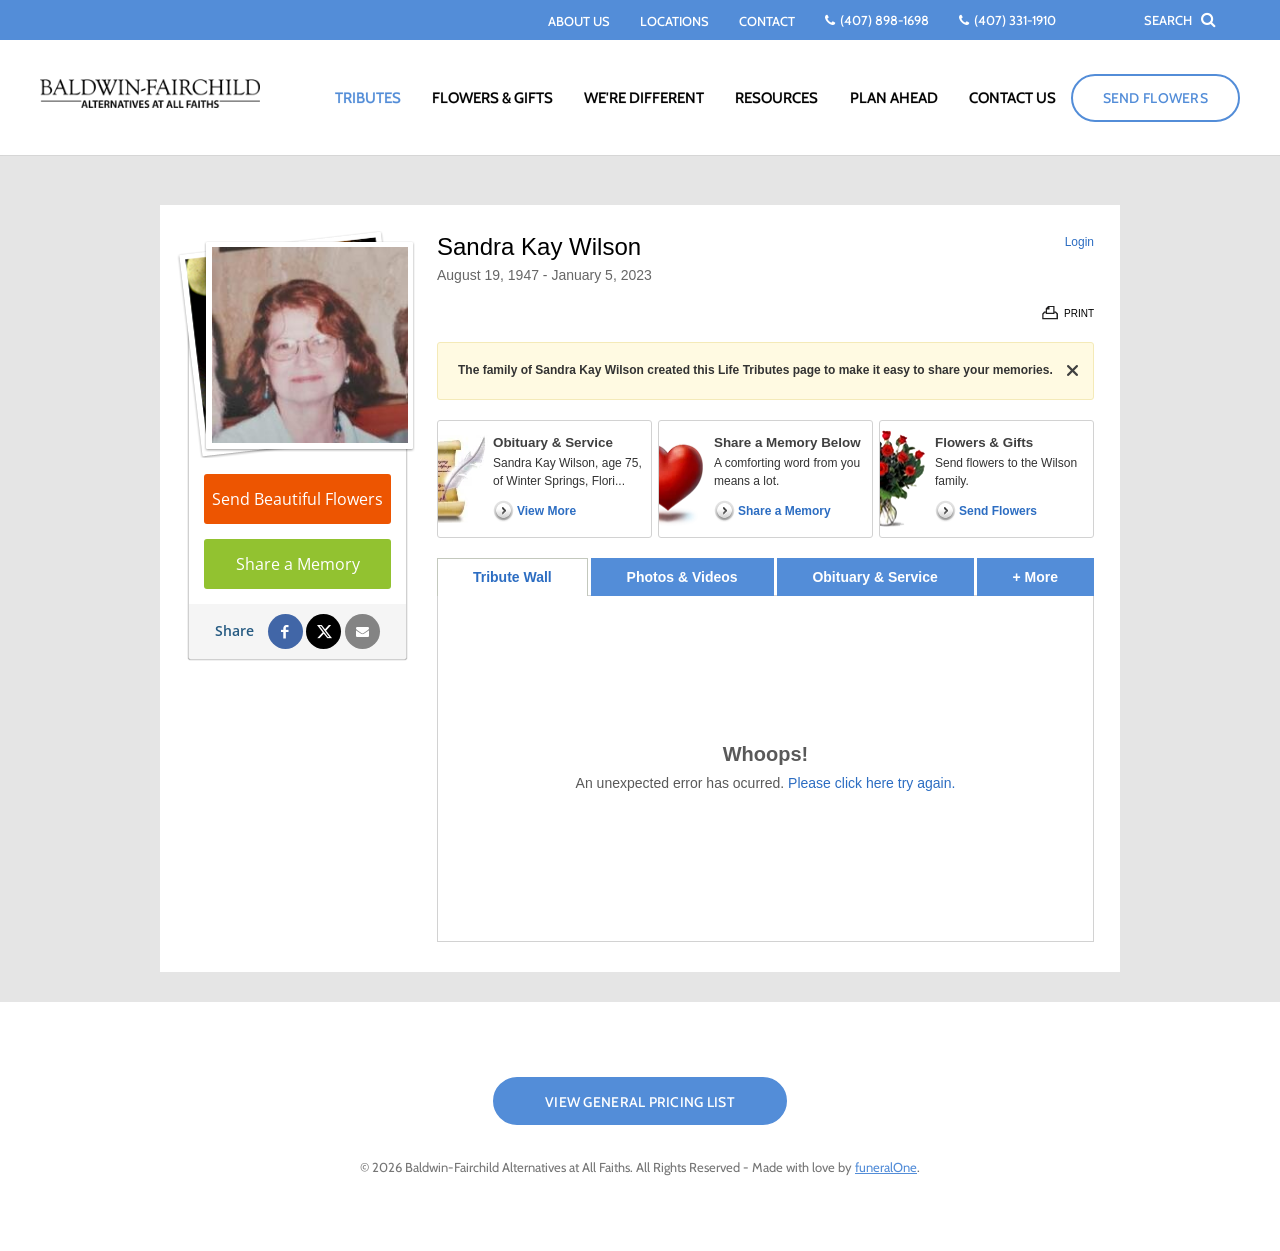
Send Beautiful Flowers (297, 499)
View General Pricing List (640, 1102)
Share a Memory (298, 564)
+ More (1053, 571)
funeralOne (886, 1167)
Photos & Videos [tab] (682, 577)
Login (1079, 242)
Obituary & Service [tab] (874, 577)
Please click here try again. (871, 783)
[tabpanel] (765, 768)
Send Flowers (1155, 98)
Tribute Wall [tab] (512, 577)
